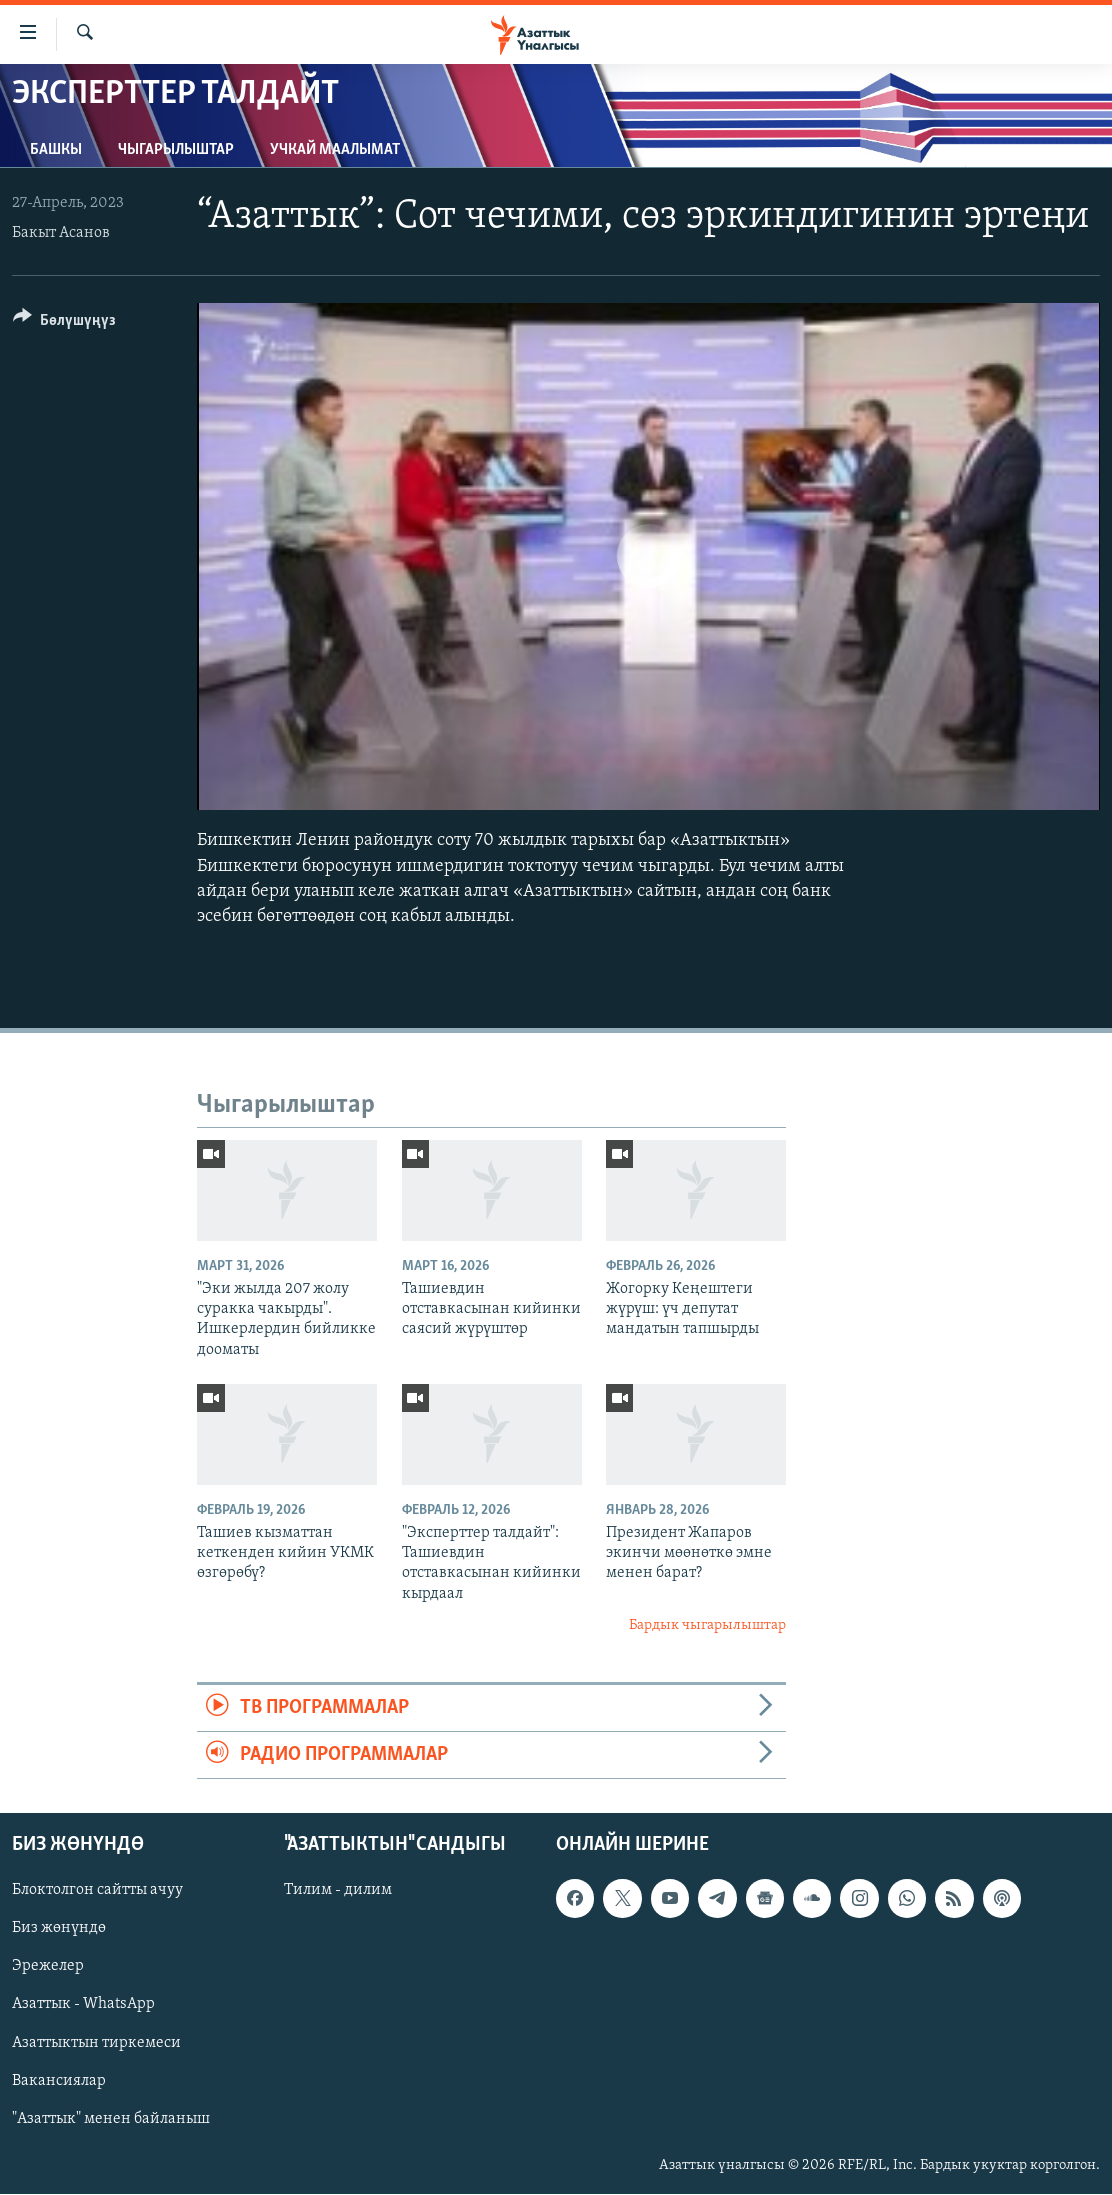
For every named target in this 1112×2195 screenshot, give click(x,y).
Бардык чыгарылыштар (707, 1625)
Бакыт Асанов (61, 233)
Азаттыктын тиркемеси (96, 2043)
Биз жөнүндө (59, 1929)
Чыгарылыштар (176, 150)
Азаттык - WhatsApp (83, 2005)
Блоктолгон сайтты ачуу (97, 1891)
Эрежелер (48, 1967)
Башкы (56, 150)
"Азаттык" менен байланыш (111, 2119)
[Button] (64, 323)
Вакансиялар (59, 2081)
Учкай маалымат (335, 150)
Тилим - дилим (338, 1891)
